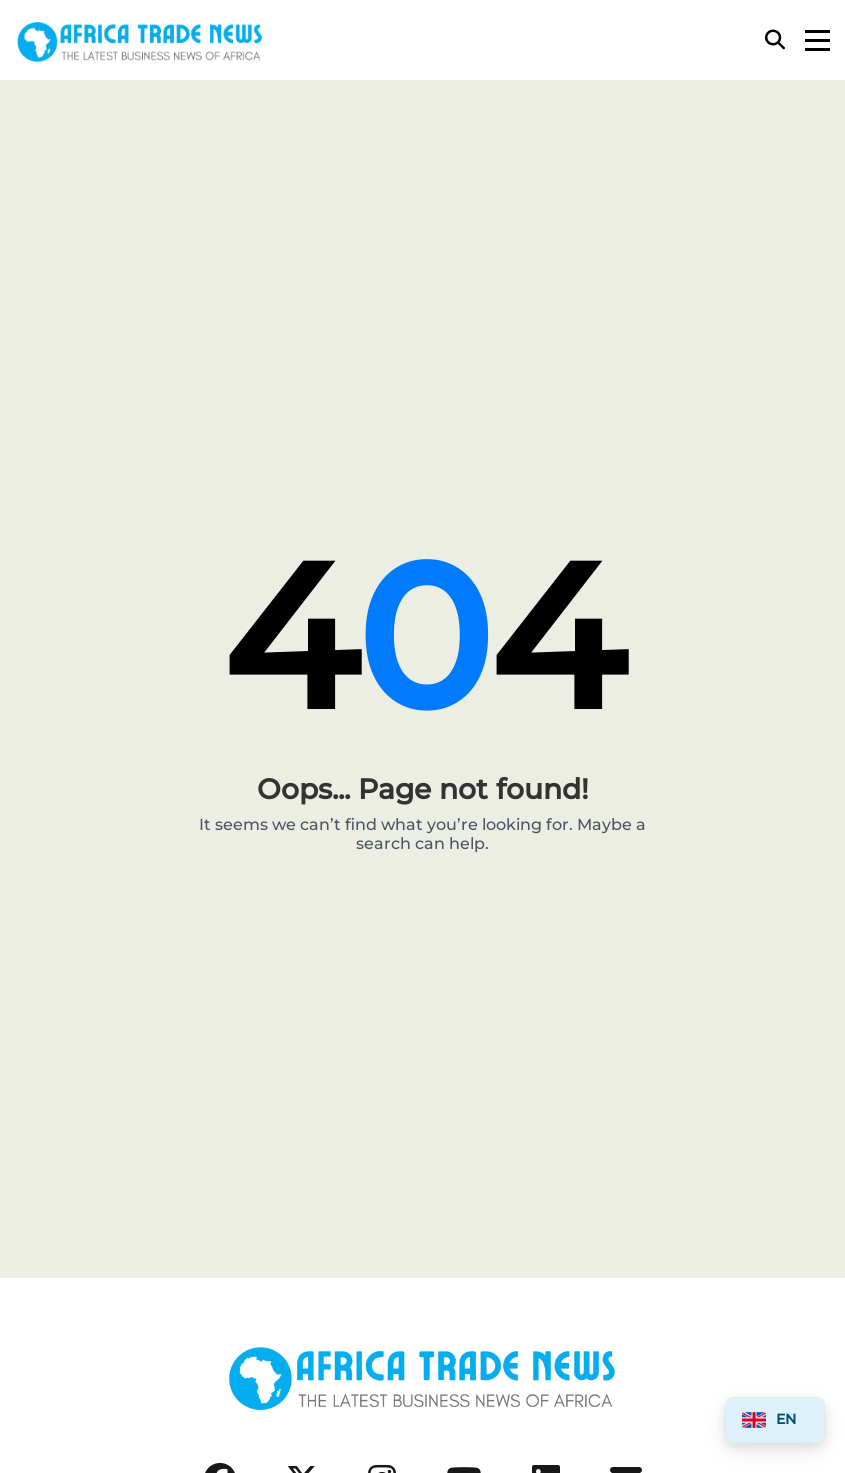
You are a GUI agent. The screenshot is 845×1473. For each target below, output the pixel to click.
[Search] (775, 40)
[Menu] (817, 40)
